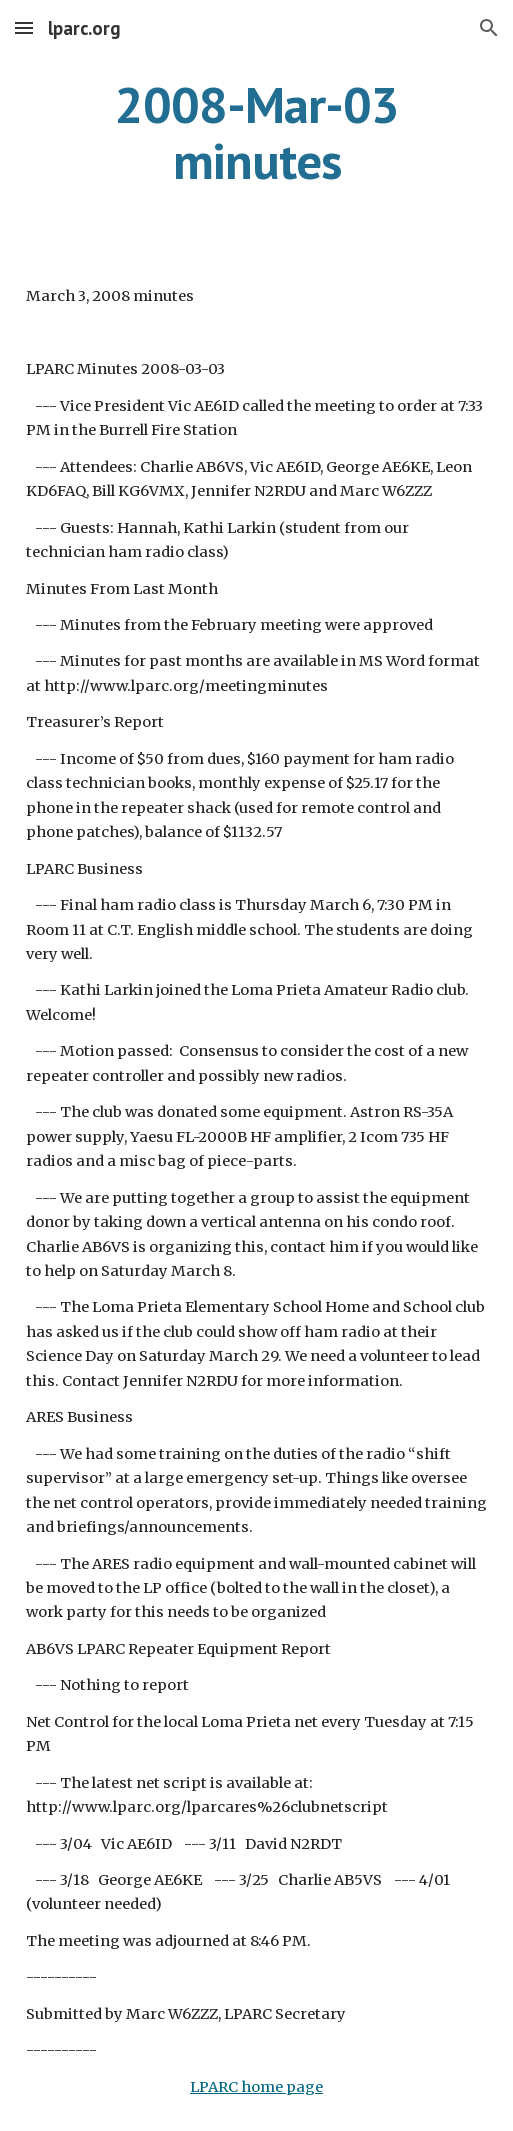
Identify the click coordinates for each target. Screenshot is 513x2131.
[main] (257, 132)
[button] (24, 27)
